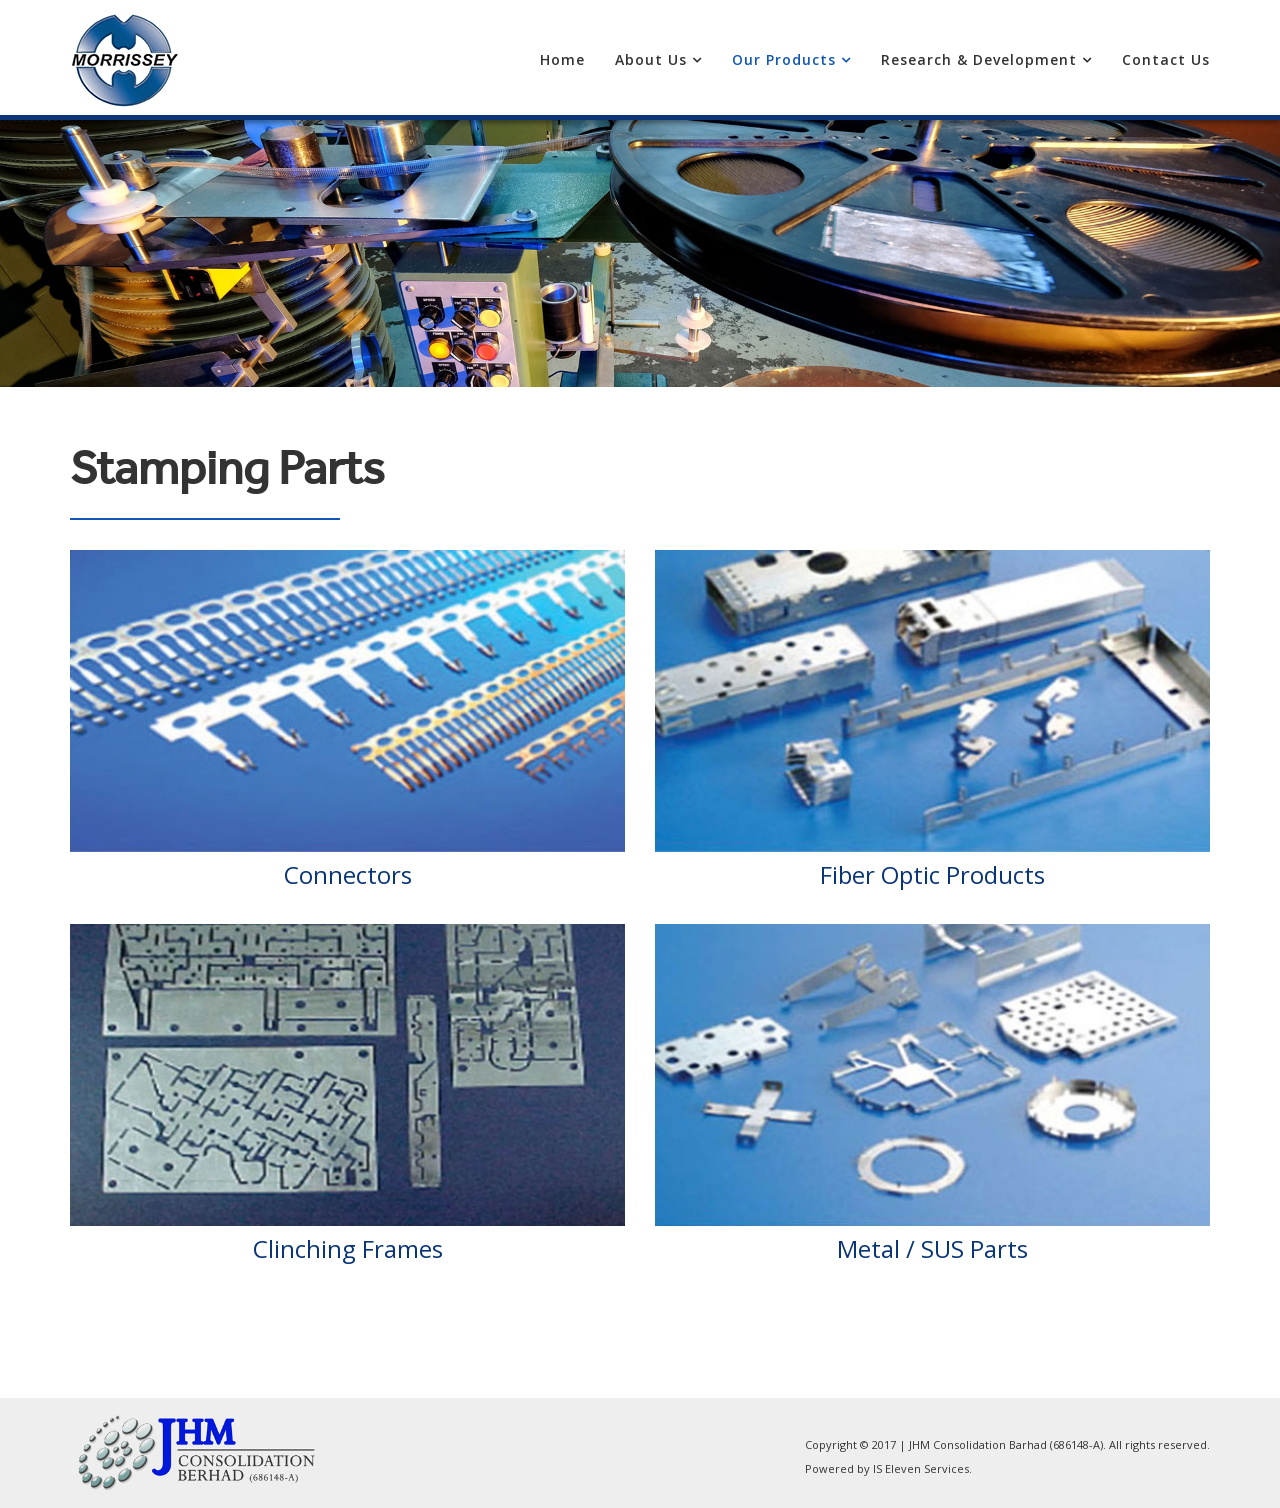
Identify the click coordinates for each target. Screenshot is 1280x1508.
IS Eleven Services (921, 1468)
